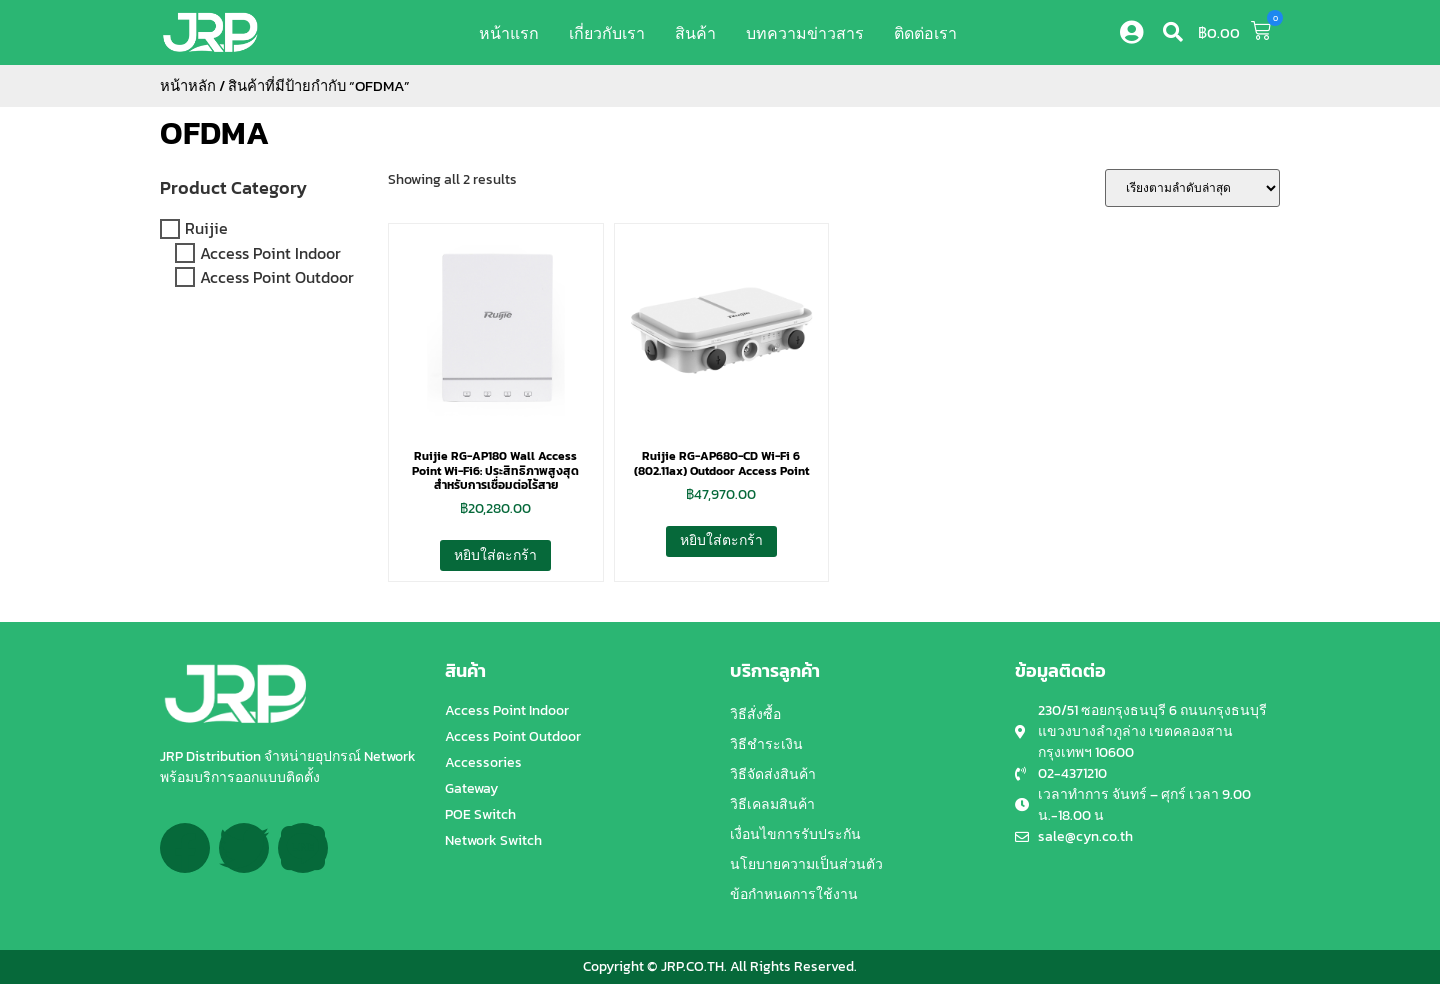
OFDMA (214, 133)
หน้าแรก (509, 33)
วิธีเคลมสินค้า (772, 804)
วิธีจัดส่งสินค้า (773, 774)
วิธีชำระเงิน (766, 744)
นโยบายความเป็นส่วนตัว (806, 864)
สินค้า (695, 33)
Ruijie (206, 229)
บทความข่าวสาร (805, 33)
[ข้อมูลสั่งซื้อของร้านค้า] (1192, 188)
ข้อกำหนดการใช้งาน (794, 894)
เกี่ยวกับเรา (607, 33)
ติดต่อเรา (925, 33)
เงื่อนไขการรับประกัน (795, 834)
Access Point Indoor (270, 253)
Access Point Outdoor (277, 277)
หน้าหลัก (188, 86)
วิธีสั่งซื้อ (755, 714)
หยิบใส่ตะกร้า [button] (495, 555)
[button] (1173, 32)
